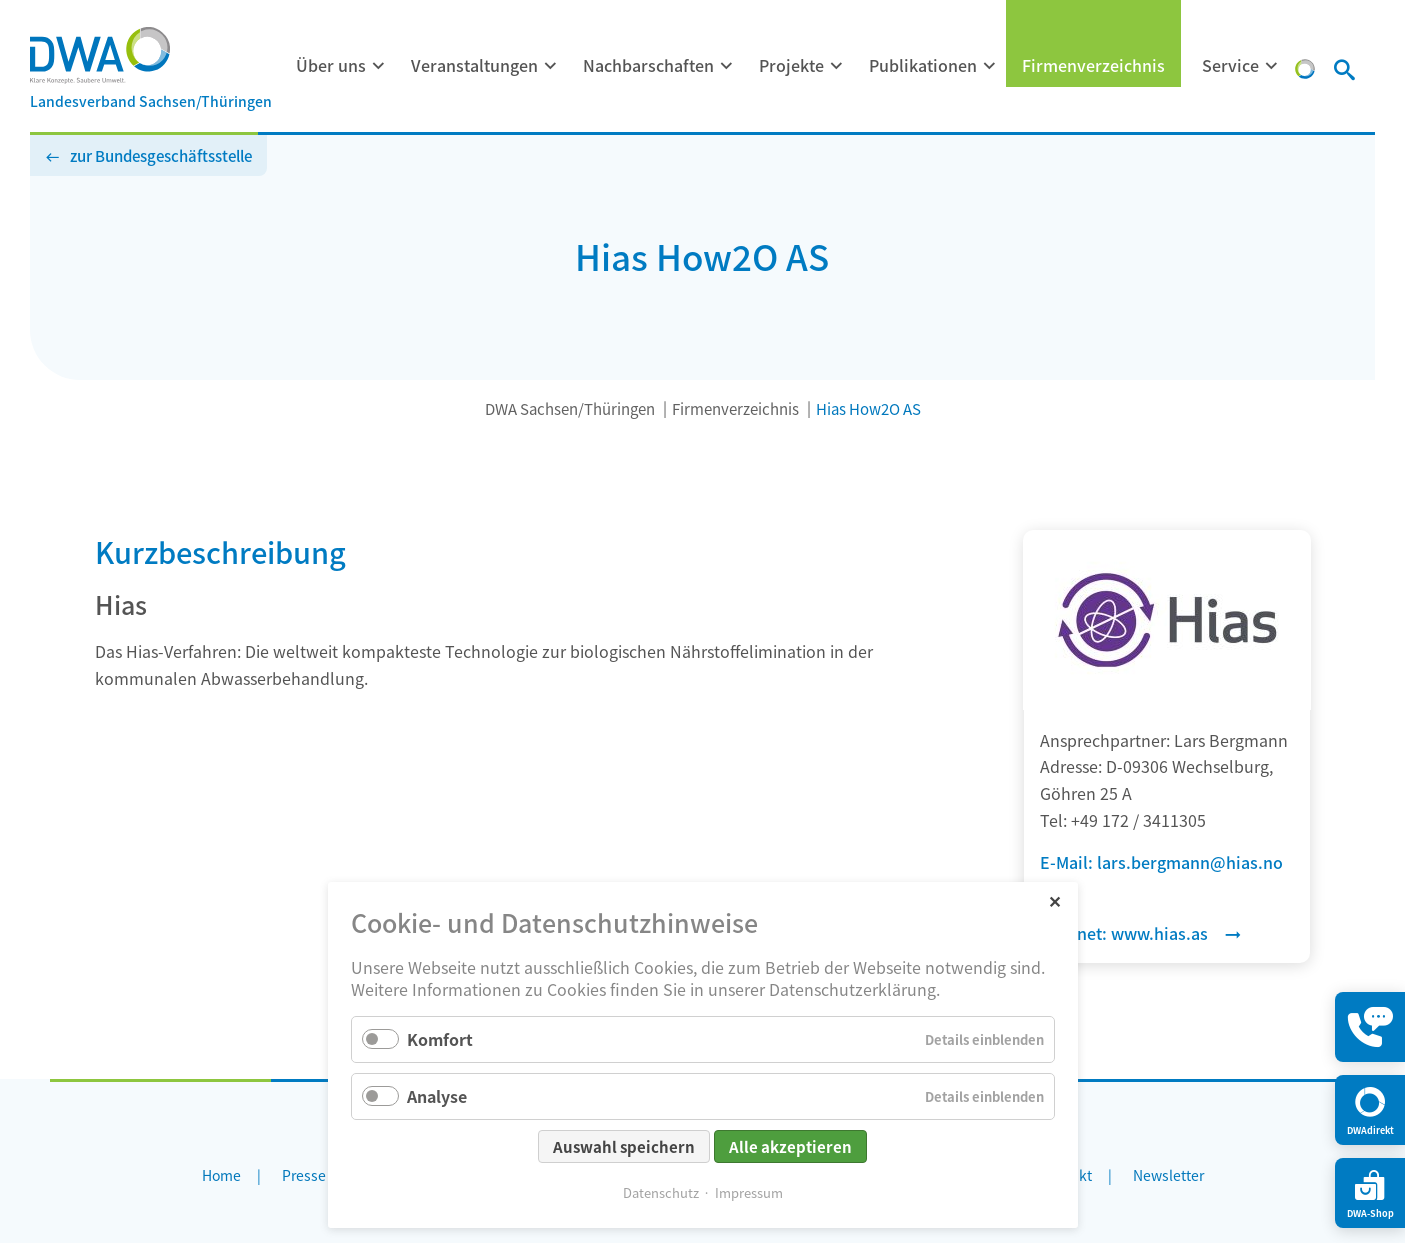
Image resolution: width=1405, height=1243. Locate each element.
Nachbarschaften (648, 65)
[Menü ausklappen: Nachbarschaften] (727, 66)
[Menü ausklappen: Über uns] (379, 66)
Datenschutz (661, 1192)
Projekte (791, 65)
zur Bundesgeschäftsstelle (161, 155)
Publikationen (923, 65)
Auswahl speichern (624, 1146)
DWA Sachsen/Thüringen (570, 408)
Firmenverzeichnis (1093, 65)
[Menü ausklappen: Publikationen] (990, 66)
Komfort (440, 1039)
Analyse (437, 1096)
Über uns (331, 65)
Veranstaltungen (474, 65)
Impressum (749, 1192)
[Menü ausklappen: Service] (1272, 66)
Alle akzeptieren (790, 1146)
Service (1230, 65)
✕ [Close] (1054, 900)
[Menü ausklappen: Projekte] (837, 66)
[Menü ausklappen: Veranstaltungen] (551, 66)
